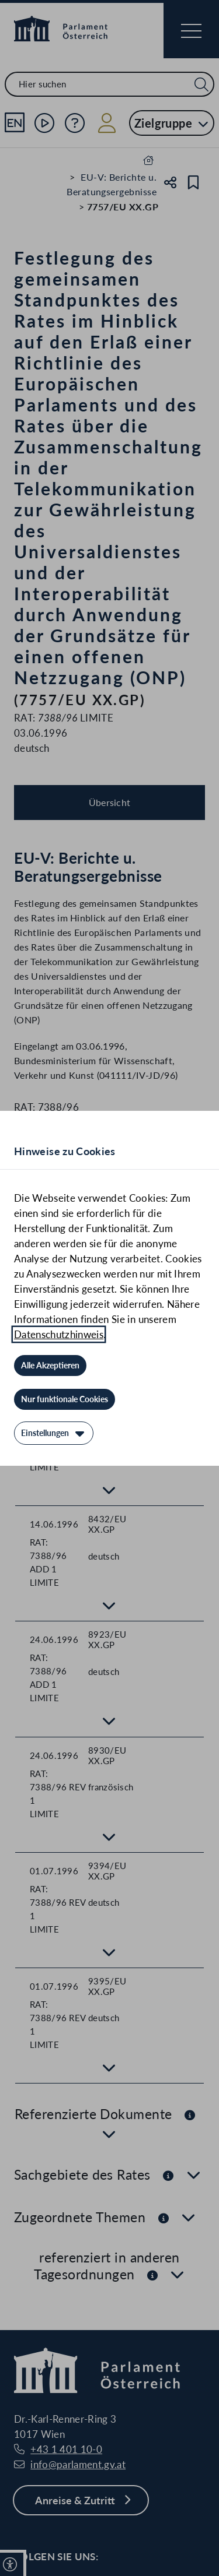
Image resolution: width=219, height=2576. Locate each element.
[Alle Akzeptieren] (50, 1365)
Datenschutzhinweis (58, 1334)
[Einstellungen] (53, 1433)
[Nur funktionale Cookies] (64, 1399)
